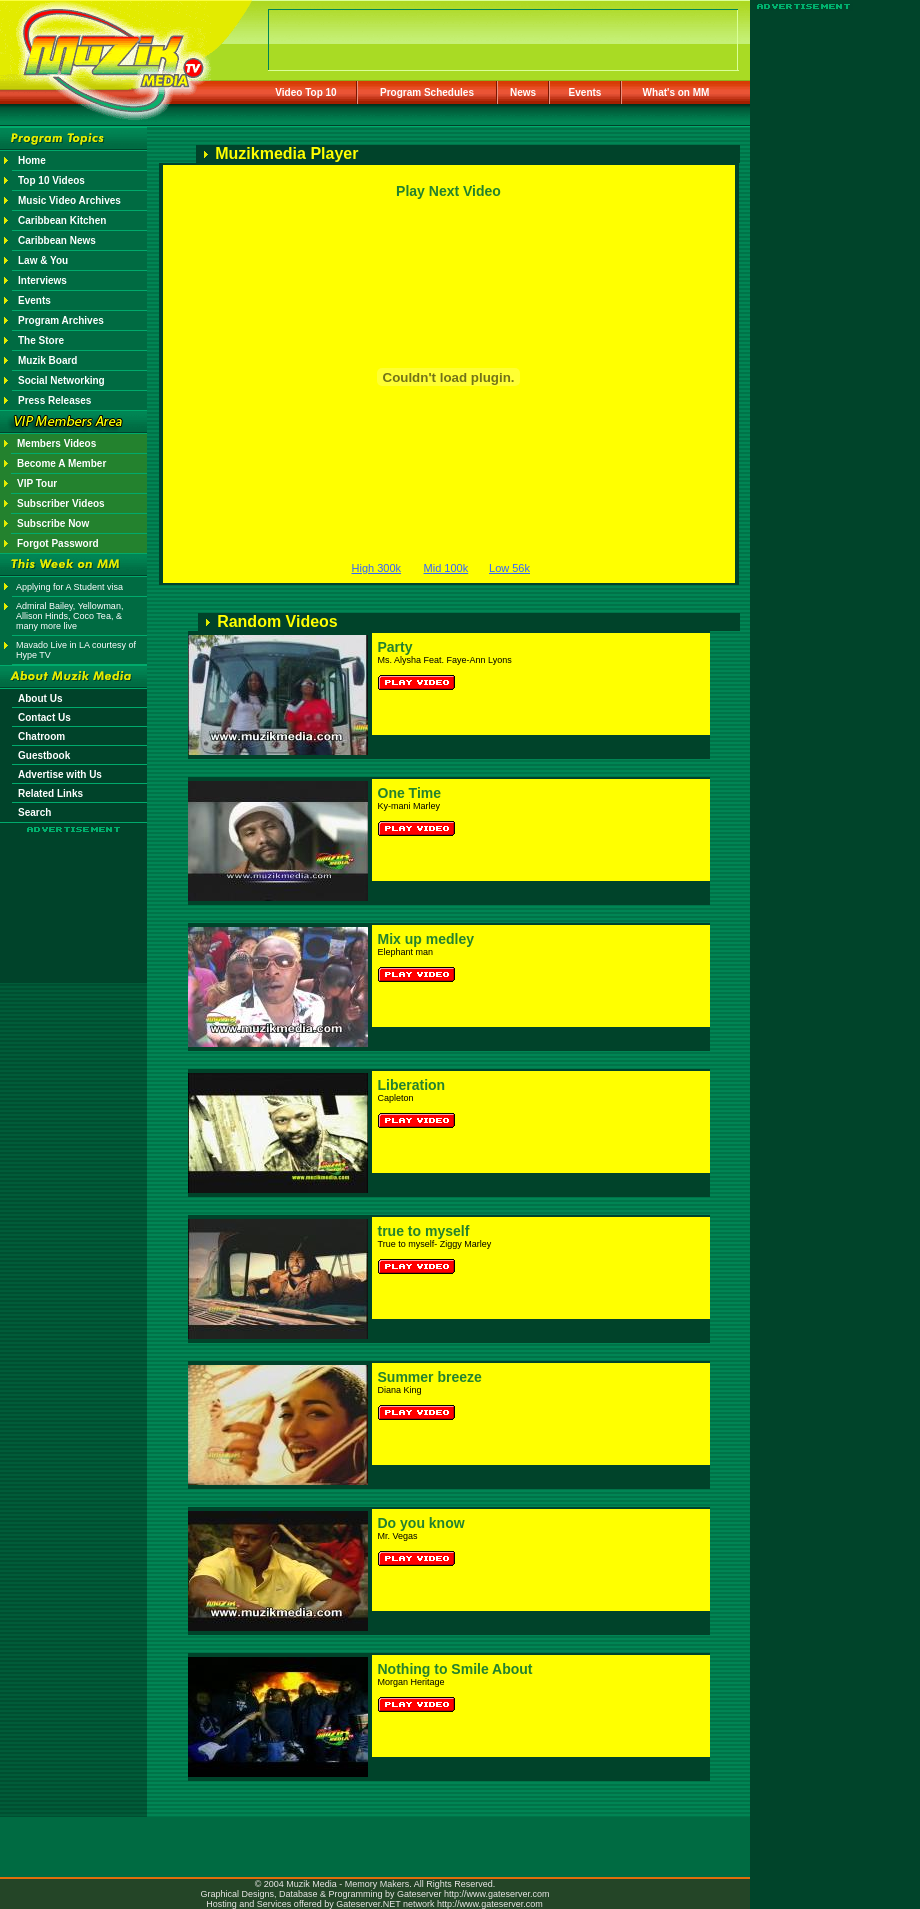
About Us (40, 698)
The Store (41, 340)
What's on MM (676, 92)
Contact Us (44, 717)
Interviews (42, 280)
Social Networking (61, 380)
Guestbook (44, 755)
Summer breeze (430, 1377)
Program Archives (61, 320)
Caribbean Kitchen (62, 220)
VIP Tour (37, 483)
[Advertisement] (74, 892)
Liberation (412, 1085)
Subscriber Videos (61, 503)
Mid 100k (446, 568)
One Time (410, 793)
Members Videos (56, 443)
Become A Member (61, 463)
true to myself (424, 1231)
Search (34, 812)
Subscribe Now (53, 523)
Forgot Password (58, 543)
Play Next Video (448, 191)
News (523, 92)
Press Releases (54, 400)
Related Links (50, 793)
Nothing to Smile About (455, 1669)
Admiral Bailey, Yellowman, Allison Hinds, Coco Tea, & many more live (69, 616)
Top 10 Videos (51, 180)
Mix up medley (426, 939)
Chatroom (41, 736)
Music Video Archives (69, 200)
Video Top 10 (305, 92)
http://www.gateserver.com (497, 1894)
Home (32, 160)
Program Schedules (427, 92)
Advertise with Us (60, 774)
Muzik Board (47, 360)
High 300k (377, 568)
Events (585, 92)
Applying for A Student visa (69, 587)
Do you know (421, 1523)
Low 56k (509, 568)
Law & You (43, 260)
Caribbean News (57, 240)
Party (395, 647)
